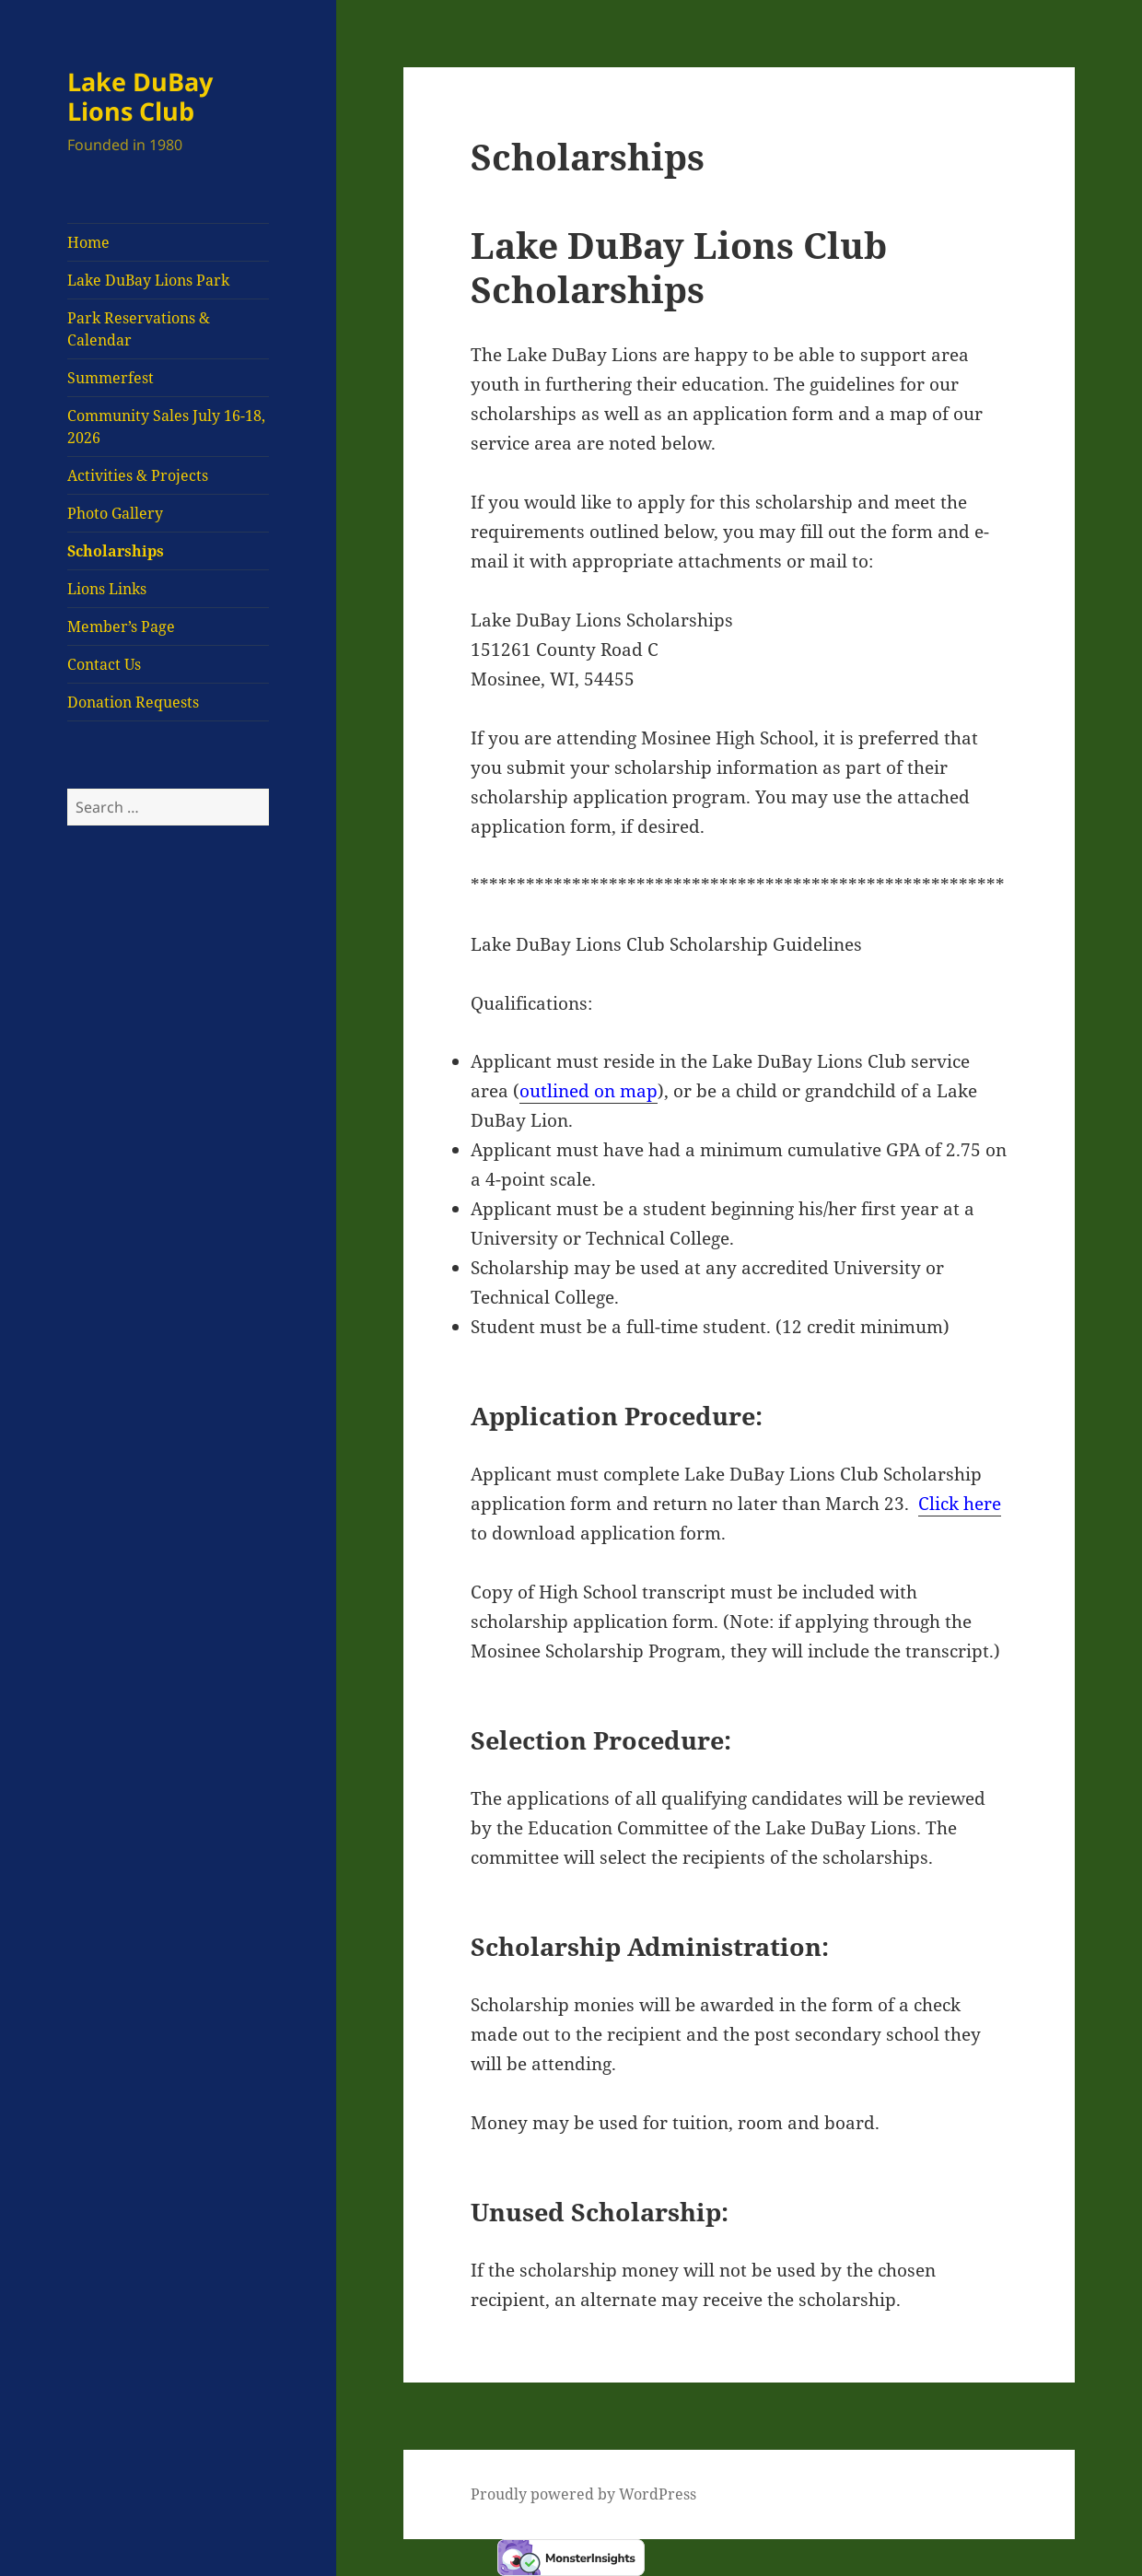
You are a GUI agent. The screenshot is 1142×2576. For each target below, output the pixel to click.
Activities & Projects (137, 475)
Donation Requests (133, 702)
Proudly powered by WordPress (583, 2494)
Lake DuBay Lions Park (148, 280)
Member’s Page (121, 626)
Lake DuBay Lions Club (140, 96)
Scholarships (115, 551)
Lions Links (106, 589)
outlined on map (588, 1091)
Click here (959, 1504)
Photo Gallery (115, 513)
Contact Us (104, 664)
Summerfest (110, 378)
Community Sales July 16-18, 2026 (166, 426)
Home (88, 242)
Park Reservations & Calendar (138, 329)
